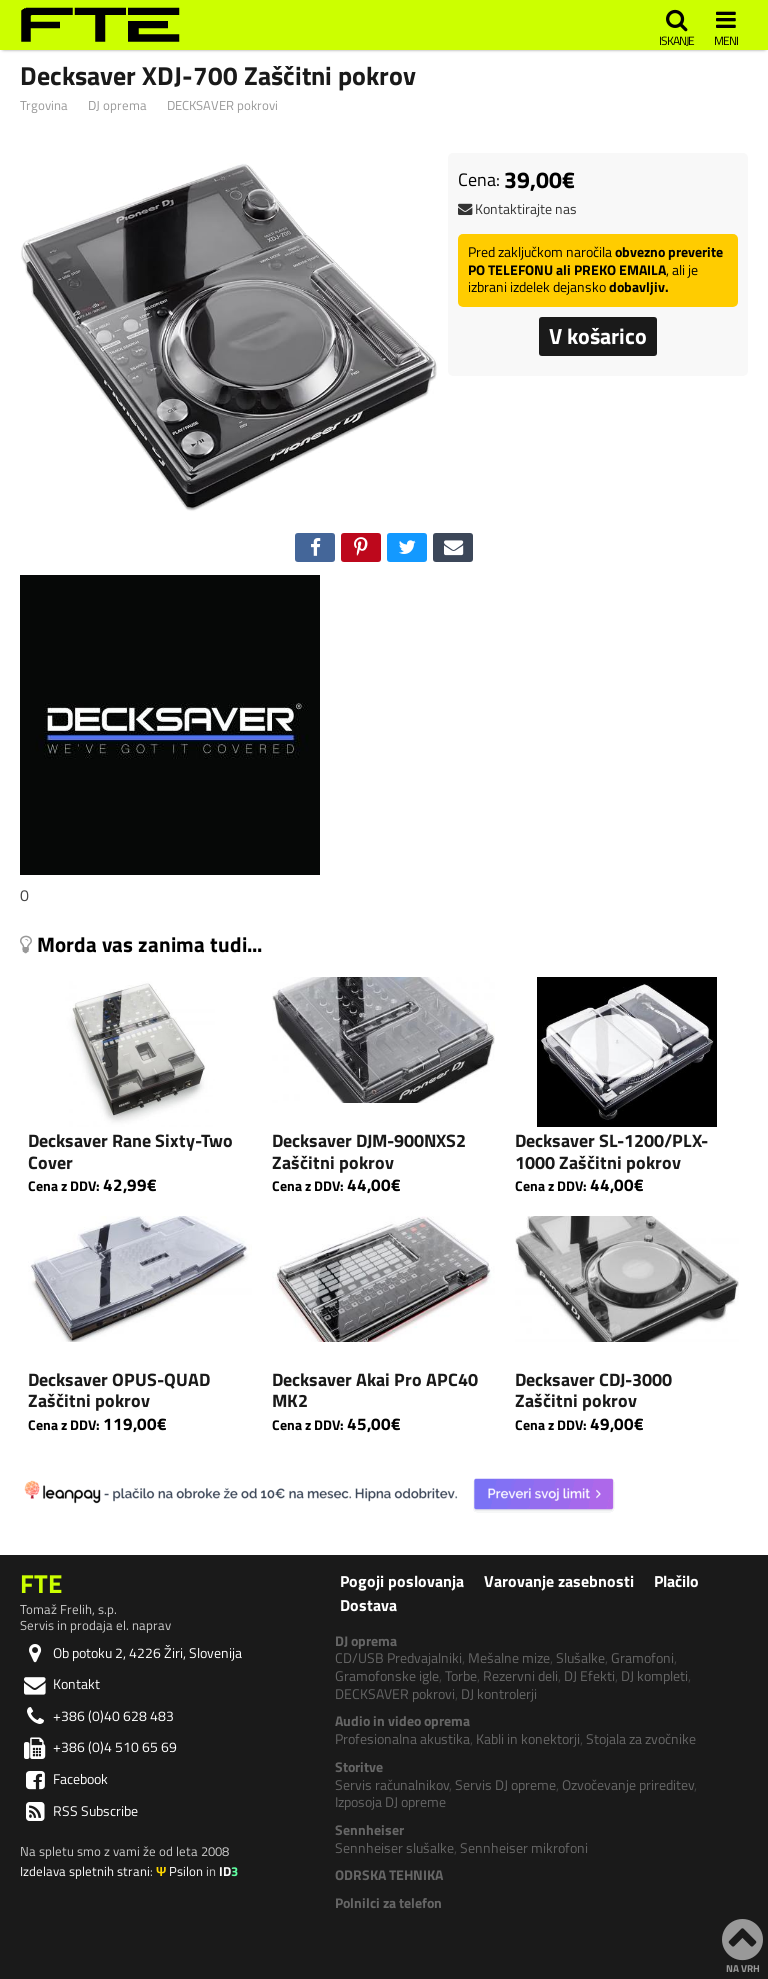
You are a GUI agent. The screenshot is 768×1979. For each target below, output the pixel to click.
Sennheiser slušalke (394, 1848)
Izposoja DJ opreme (390, 1802)
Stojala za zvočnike (641, 1739)
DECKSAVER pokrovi (222, 106)
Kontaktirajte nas (517, 209)
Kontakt (60, 1684)
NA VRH (742, 1945)
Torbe (461, 1676)
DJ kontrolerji (499, 1694)
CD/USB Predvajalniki (398, 1658)
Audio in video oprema (402, 1721)
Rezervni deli (520, 1676)
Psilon (179, 1871)
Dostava (368, 1605)
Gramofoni (642, 1658)
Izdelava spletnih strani (85, 1871)
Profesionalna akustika (402, 1739)
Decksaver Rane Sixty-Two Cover (130, 1151)
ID (228, 1871)
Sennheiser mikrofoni (524, 1848)
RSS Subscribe (79, 1811)
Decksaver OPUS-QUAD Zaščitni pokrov (119, 1390)
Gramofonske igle (387, 1676)
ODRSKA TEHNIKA (389, 1875)
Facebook (64, 1779)
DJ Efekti (589, 1676)
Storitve (359, 1767)
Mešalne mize (509, 1658)
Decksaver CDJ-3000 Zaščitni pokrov (593, 1390)
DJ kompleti (654, 1676)
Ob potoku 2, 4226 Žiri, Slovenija (131, 1653)
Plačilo (676, 1581)
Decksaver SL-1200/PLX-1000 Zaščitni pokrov (611, 1151)
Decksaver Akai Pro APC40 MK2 (375, 1390)
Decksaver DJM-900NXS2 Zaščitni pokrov (369, 1151)
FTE (41, 1583)
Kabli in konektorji (528, 1739)
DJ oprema (117, 106)
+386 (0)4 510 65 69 (98, 1747)
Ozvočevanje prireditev (628, 1785)
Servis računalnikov (392, 1785)
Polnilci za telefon (388, 1903)
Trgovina (44, 106)
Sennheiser (369, 1830)
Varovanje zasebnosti (559, 1581)
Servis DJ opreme (505, 1785)
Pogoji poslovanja (402, 1581)
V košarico (598, 336)
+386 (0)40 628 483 (97, 1716)
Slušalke (580, 1658)
